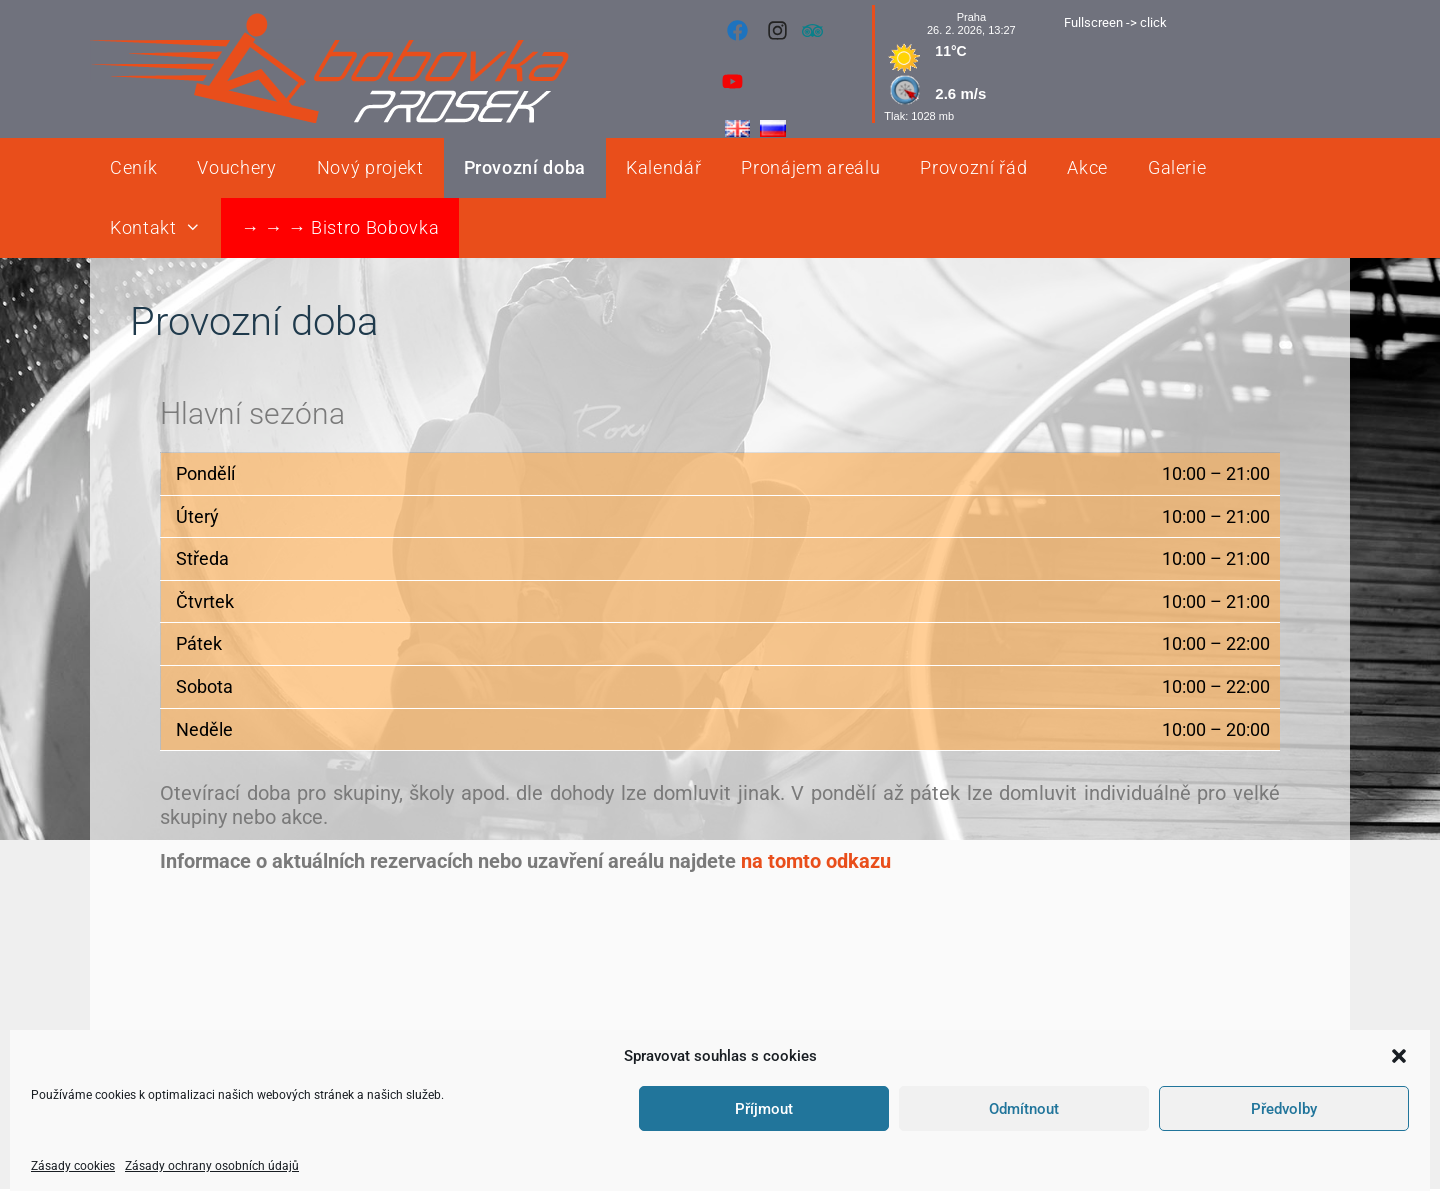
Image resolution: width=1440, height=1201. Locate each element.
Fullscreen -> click (1115, 22)
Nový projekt (370, 167)
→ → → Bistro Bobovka (340, 227)
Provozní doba (525, 167)
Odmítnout (1024, 1109)
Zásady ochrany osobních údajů (212, 1166)
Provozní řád (973, 167)
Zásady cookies (73, 1166)
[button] (1399, 1056)
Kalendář (663, 167)
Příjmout (764, 1109)
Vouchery (236, 167)
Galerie (1177, 167)
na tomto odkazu (816, 861)
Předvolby (1284, 1109)
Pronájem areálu (810, 167)
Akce (1087, 167)
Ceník (133, 167)
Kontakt (165, 228)
